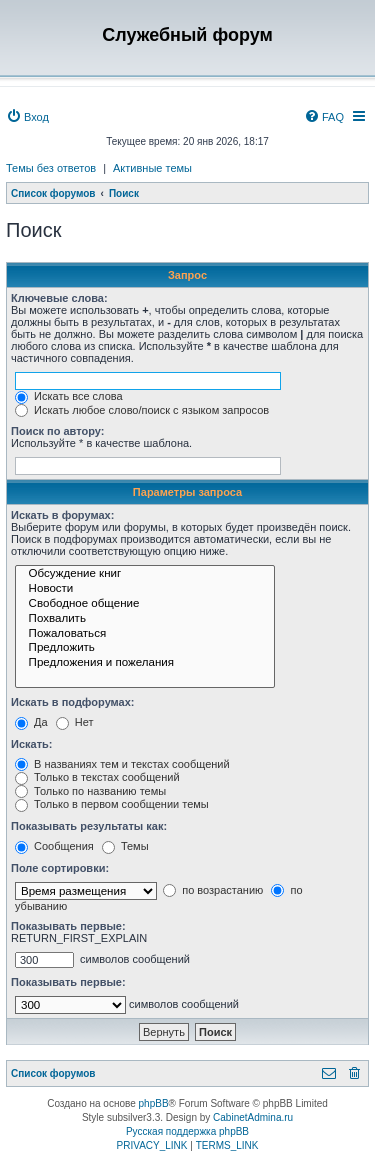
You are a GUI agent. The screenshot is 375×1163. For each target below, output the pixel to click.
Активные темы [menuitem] (152, 168)
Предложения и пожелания (145, 663)
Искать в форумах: (62, 515)
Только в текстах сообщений (97, 777)
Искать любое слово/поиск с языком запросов (142, 410)
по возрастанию (213, 890)
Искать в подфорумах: (73, 702)
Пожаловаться (145, 634)
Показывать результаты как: (89, 826)
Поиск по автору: (57, 431)
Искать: (31, 744)
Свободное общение (145, 604)
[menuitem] (27, 117)
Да (31, 722)
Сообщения (54, 846)
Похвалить (145, 619)
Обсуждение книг (145, 574)
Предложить (145, 648)
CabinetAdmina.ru (253, 1117)
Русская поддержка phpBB (187, 1131)
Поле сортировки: (60, 868)
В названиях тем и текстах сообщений (122, 764)
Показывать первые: (68, 926)
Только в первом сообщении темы (112, 804)
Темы (125, 846)
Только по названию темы (90, 791)
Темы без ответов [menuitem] (51, 168)
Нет (75, 722)
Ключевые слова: (59, 298)
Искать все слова (69, 396)
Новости (145, 589)
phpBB (154, 1103)
